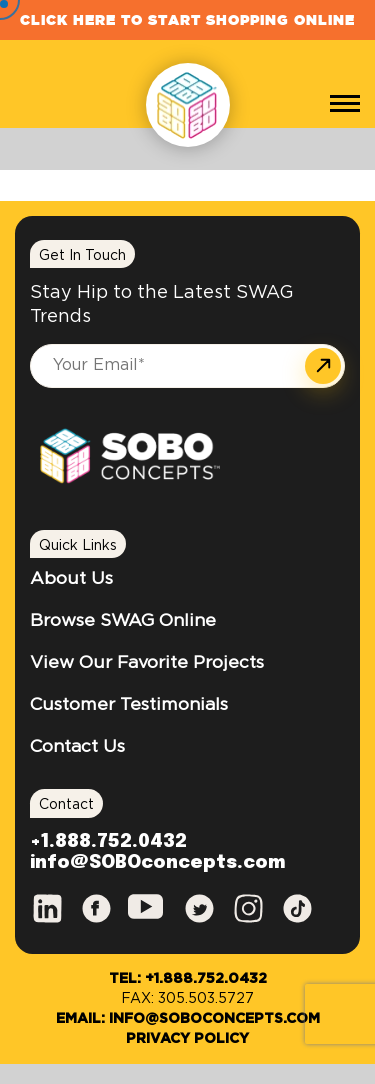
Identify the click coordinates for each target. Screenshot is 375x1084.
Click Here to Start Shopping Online (187, 20)
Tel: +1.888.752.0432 (188, 979)
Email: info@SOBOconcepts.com (188, 1019)
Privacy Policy (187, 1039)
